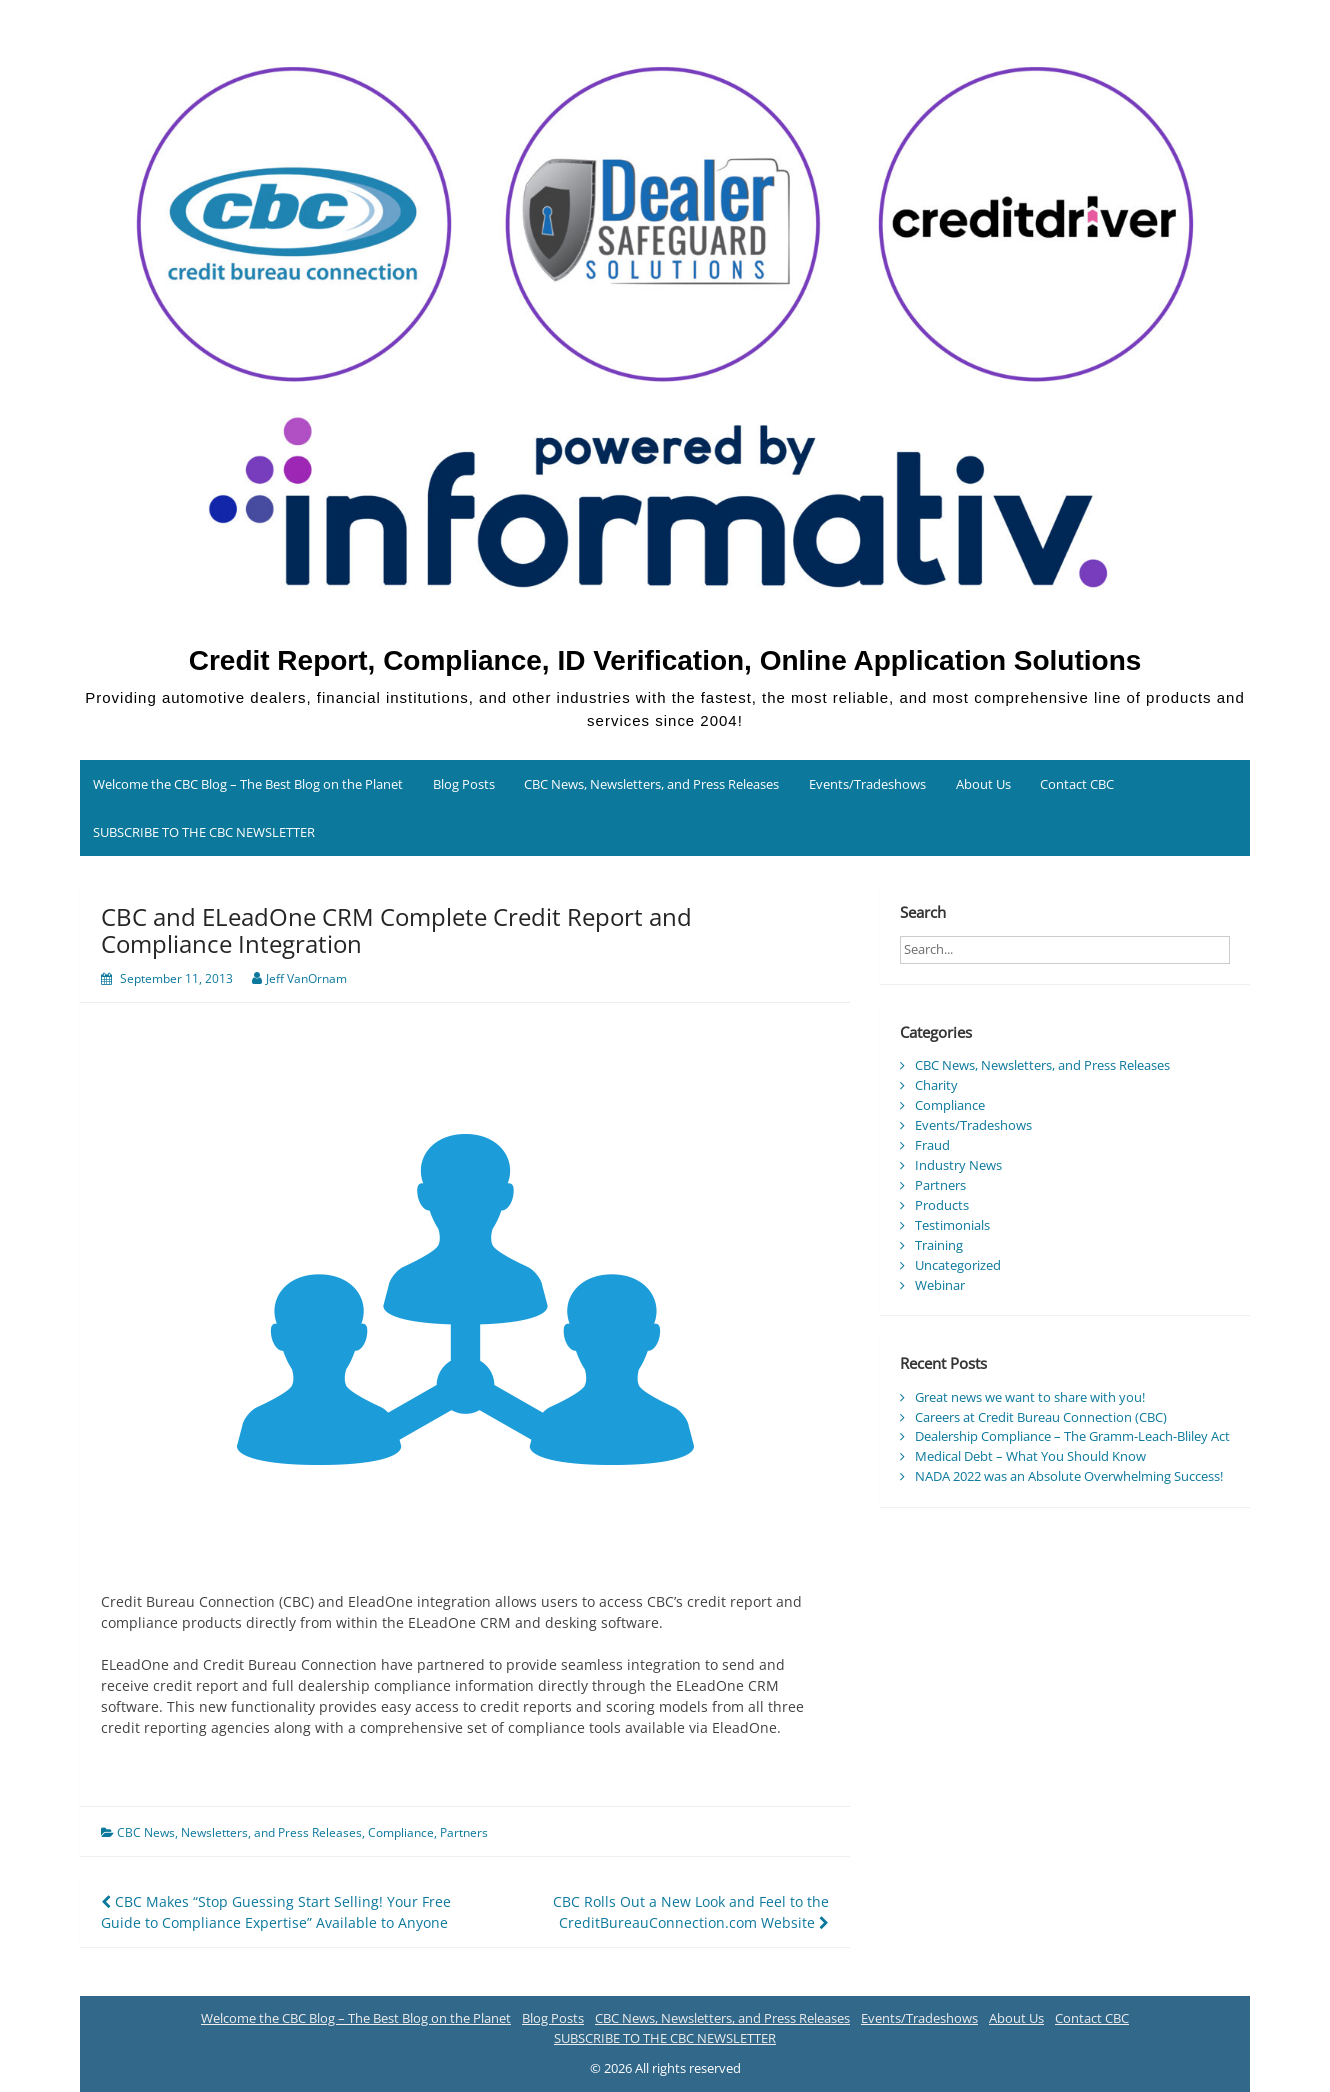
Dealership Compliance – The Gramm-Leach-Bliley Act (1072, 1436)
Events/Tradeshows (867, 784)
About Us (983, 784)
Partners (464, 1832)
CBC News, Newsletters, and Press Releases (651, 784)
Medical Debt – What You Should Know (1030, 1456)
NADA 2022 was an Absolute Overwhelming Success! (1069, 1476)
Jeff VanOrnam (306, 978)
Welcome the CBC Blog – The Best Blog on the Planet (248, 784)
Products (942, 1205)
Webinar (940, 1285)
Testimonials (952, 1225)
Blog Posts (464, 784)
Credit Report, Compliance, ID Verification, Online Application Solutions (665, 660)
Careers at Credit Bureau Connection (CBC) (1041, 1417)
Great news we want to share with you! (1030, 1397)
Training (939, 1245)
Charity (936, 1085)
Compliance (401, 1832)
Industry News (958, 1165)
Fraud (932, 1145)
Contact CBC (1077, 784)
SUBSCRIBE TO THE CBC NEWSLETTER (204, 832)
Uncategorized (958, 1265)
